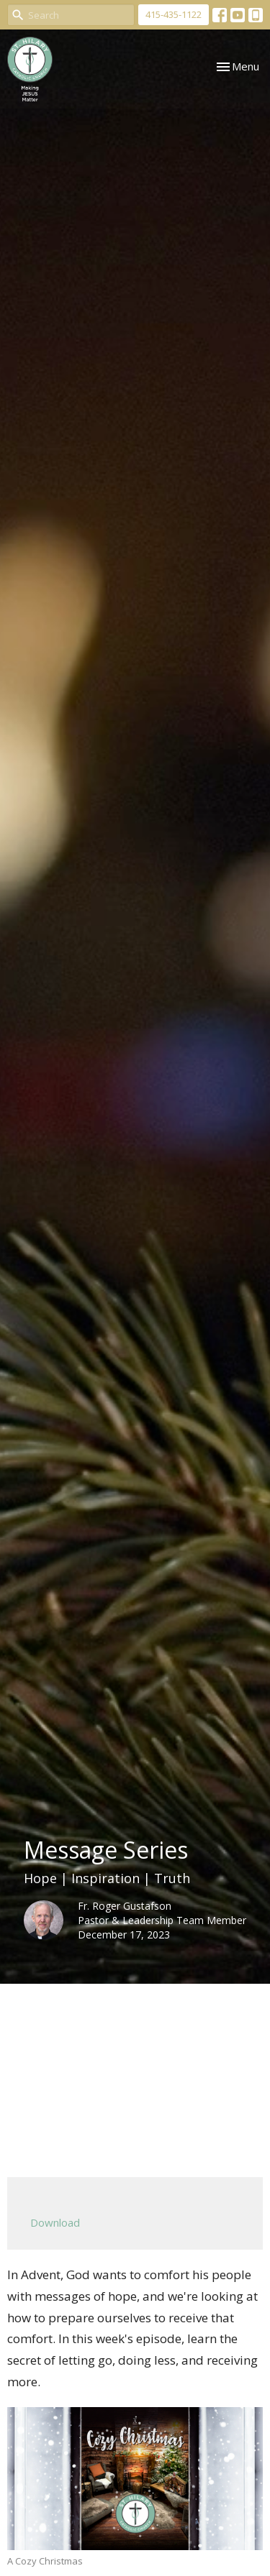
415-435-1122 (173, 14)
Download (55, 2222)
